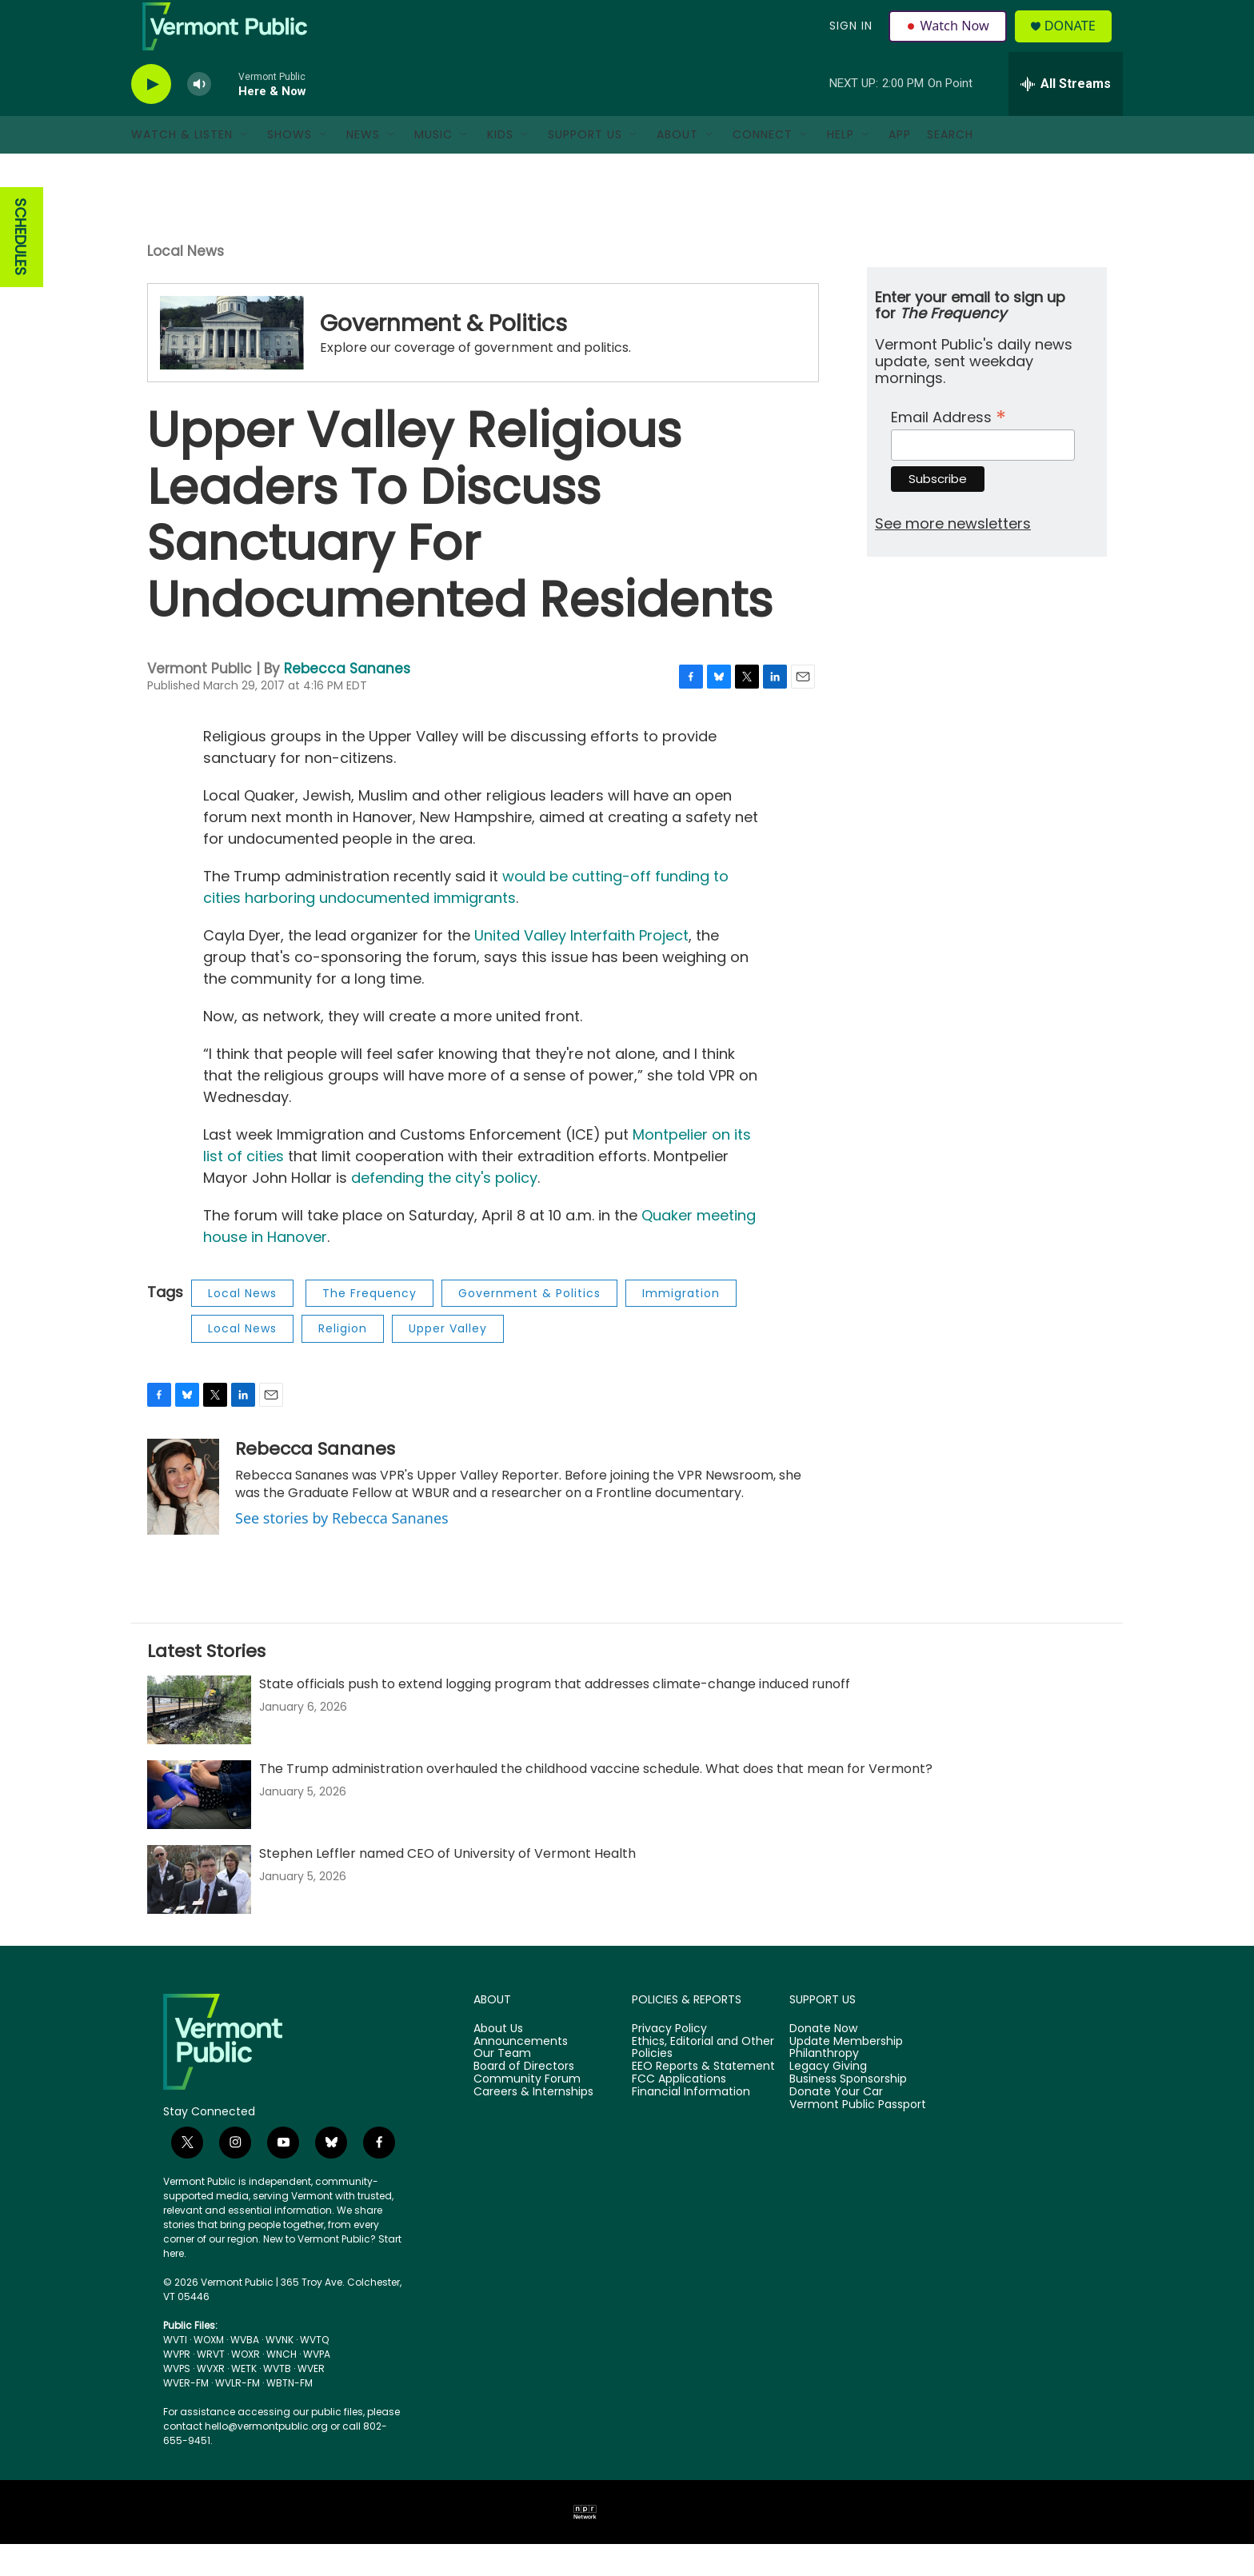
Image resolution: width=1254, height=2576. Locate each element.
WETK (244, 2400)
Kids (500, 166)
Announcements (520, 2073)
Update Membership (846, 2073)
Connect (763, 166)
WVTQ (314, 2371)
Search (950, 166)
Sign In (849, 42)
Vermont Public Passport (857, 2137)
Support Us (585, 166)
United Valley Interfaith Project (581, 967)
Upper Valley (448, 1360)
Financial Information (691, 2124)
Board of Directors (523, 2098)
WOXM (209, 2371)
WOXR (245, 2386)
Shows (289, 166)
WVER (311, 2400)
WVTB (277, 2400)
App (900, 166)
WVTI (175, 2371)
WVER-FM (186, 2415)
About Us (498, 2061)
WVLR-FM (237, 2415)
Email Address (948, 447)
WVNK (280, 2371)
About (677, 166)
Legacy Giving (828, 2098)
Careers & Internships (533, 2124)
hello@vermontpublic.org (266, 2458)
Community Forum (527, 2111)
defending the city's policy (444, 1210)
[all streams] (1065, 116)
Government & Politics (443, 354)
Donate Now (823, 2061)
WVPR (176, 2386)
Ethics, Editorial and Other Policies (703, 2079)
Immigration (681, 1325)
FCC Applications (679, 2111)
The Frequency (369, 1325)
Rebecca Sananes (347, 700)
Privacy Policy (669, 2061)
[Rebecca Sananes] (183, 1519)
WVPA (316, 2386)
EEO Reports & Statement (703, 2098)
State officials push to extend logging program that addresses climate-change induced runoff (554, 1716)
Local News (185, 283)
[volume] (199, 116)
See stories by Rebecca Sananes (342, 1550)
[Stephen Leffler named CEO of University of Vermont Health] (199, 1911)
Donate (1078, 42)
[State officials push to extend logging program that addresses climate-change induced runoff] (199, 1741)
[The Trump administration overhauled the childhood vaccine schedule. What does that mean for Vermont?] (199, 1826)
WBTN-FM (289, 2415)
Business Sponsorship (848, 2111)
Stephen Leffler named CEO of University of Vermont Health (447, 1885)
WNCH (281, 2386)
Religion (342, 1360)
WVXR (211, 2400)
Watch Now (950, 41)
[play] (151, 116)
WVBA (244, 2371)
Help (840, 166)
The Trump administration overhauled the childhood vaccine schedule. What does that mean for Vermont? (596, 1800)
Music (433, 166)
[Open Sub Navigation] (244, 166)
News (363, 166)
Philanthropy (824, 2085)
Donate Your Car (836, 2124)
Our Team (502, 2085)
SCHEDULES (20, 269)
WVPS (176, 2400)
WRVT (211, 2386)
